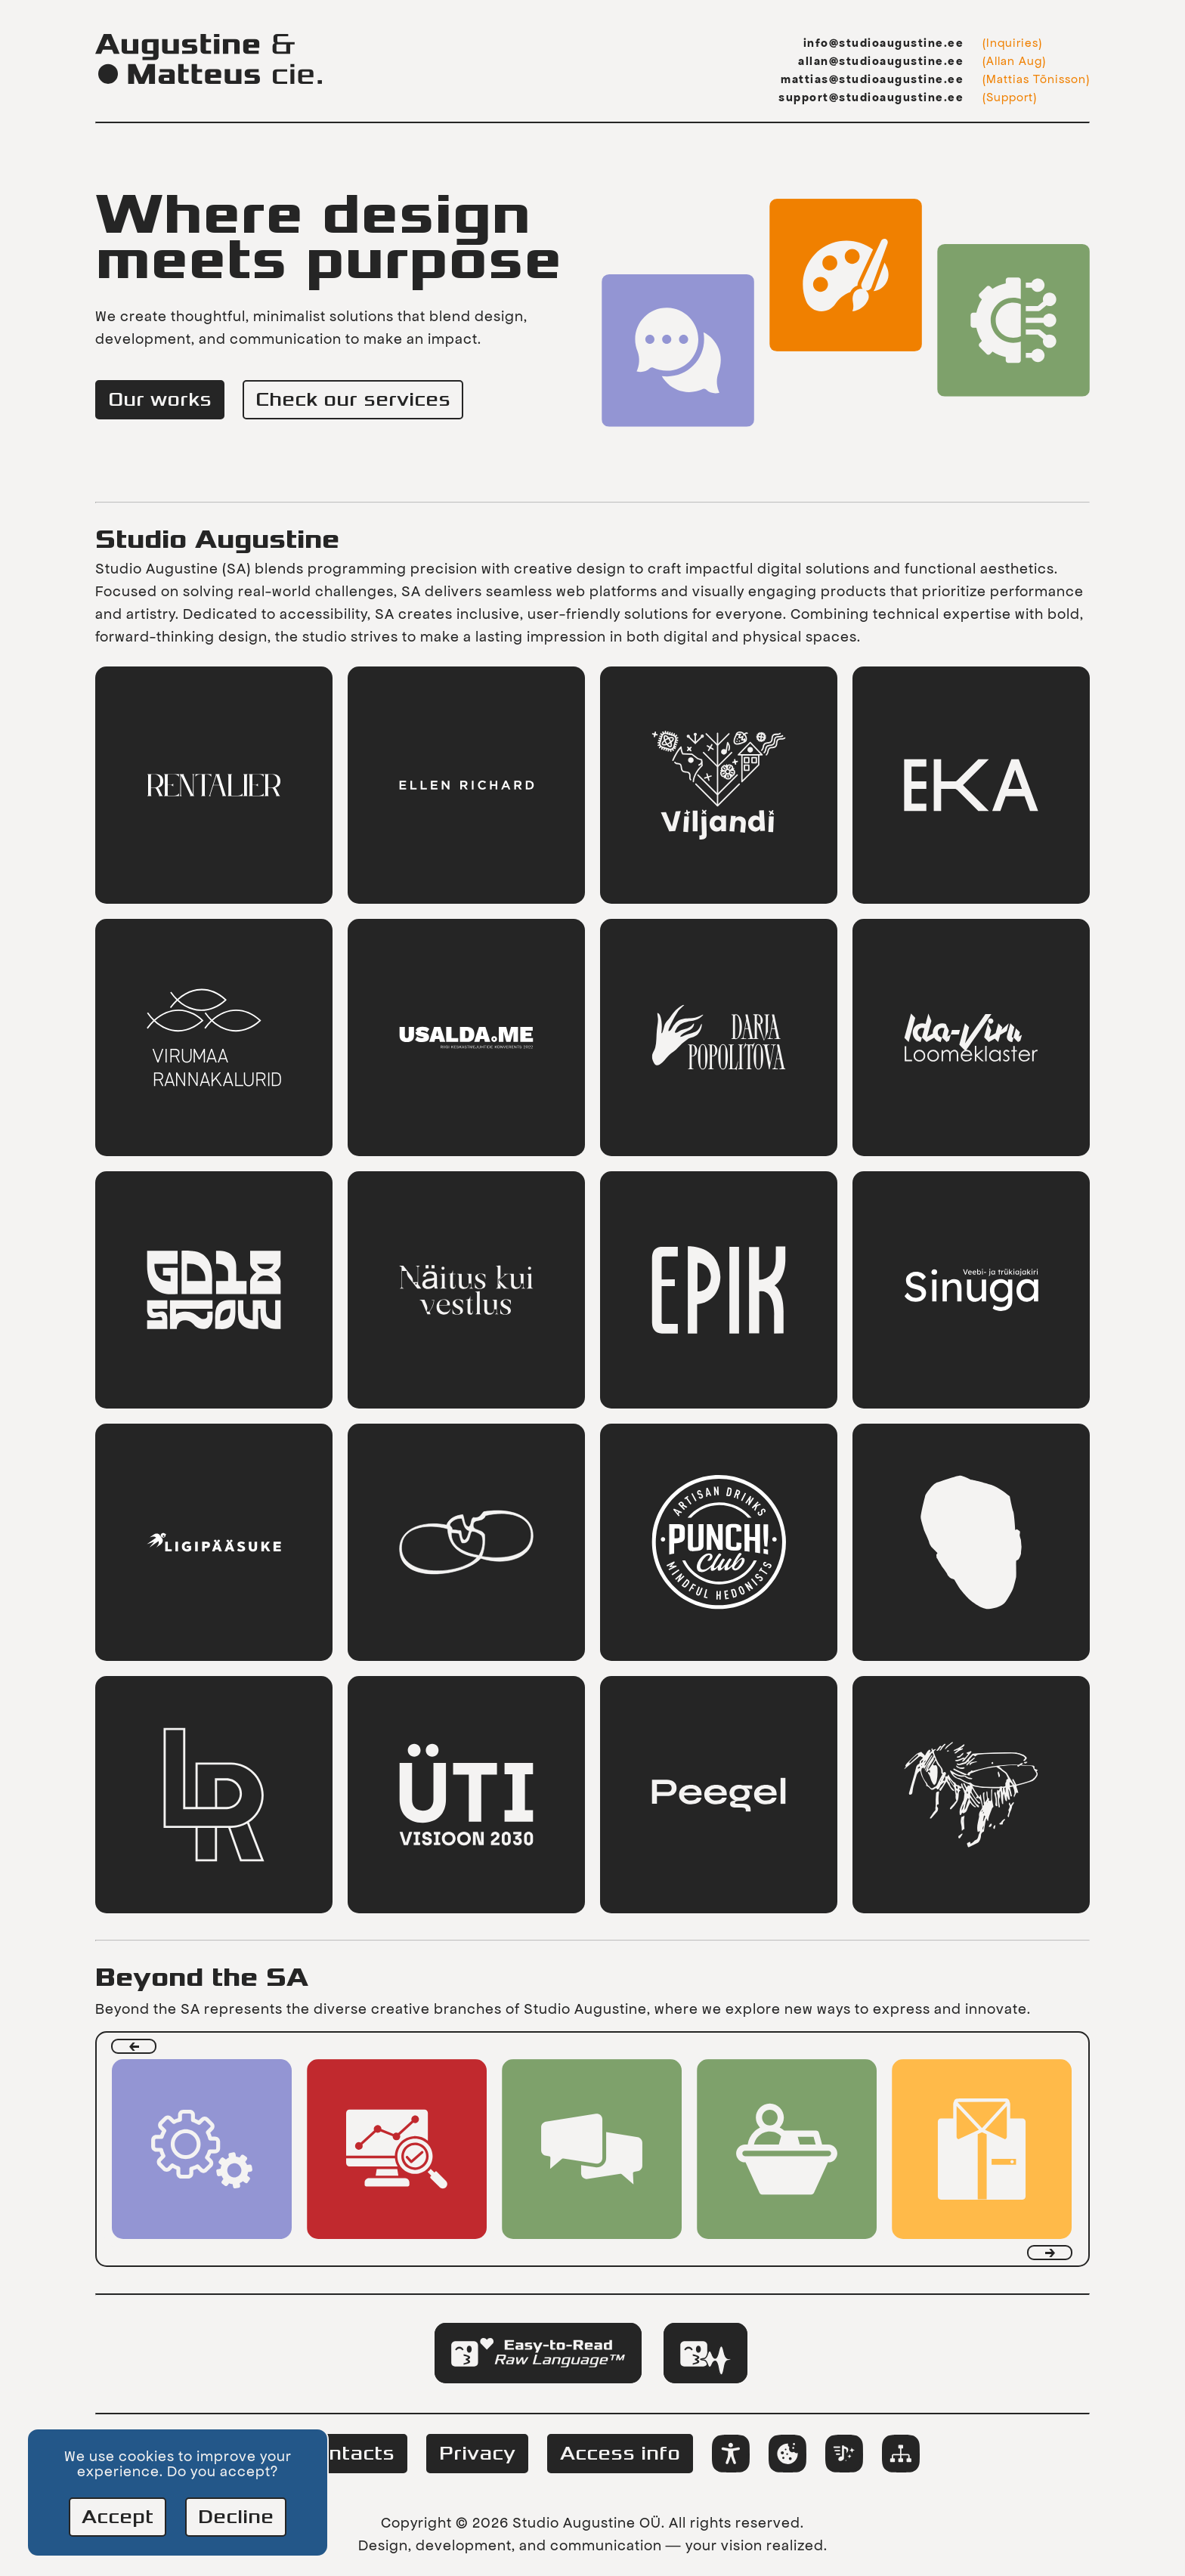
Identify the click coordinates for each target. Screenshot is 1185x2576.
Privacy (477, 2453)
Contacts (348, 2453)
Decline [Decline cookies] (236, 2517)
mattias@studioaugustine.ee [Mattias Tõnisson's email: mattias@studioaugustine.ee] (872, 79)
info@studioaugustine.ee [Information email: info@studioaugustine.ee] (883, 42)
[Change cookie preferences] (787, 2453)
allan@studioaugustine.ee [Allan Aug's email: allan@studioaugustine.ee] (881, 60)
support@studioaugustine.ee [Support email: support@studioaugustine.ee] (871, 97)
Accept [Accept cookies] (117, 2517)
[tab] (538, 2353)
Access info (620, 2453)
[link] (214, 785)
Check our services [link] (352, 399)
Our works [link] (160, 399)
